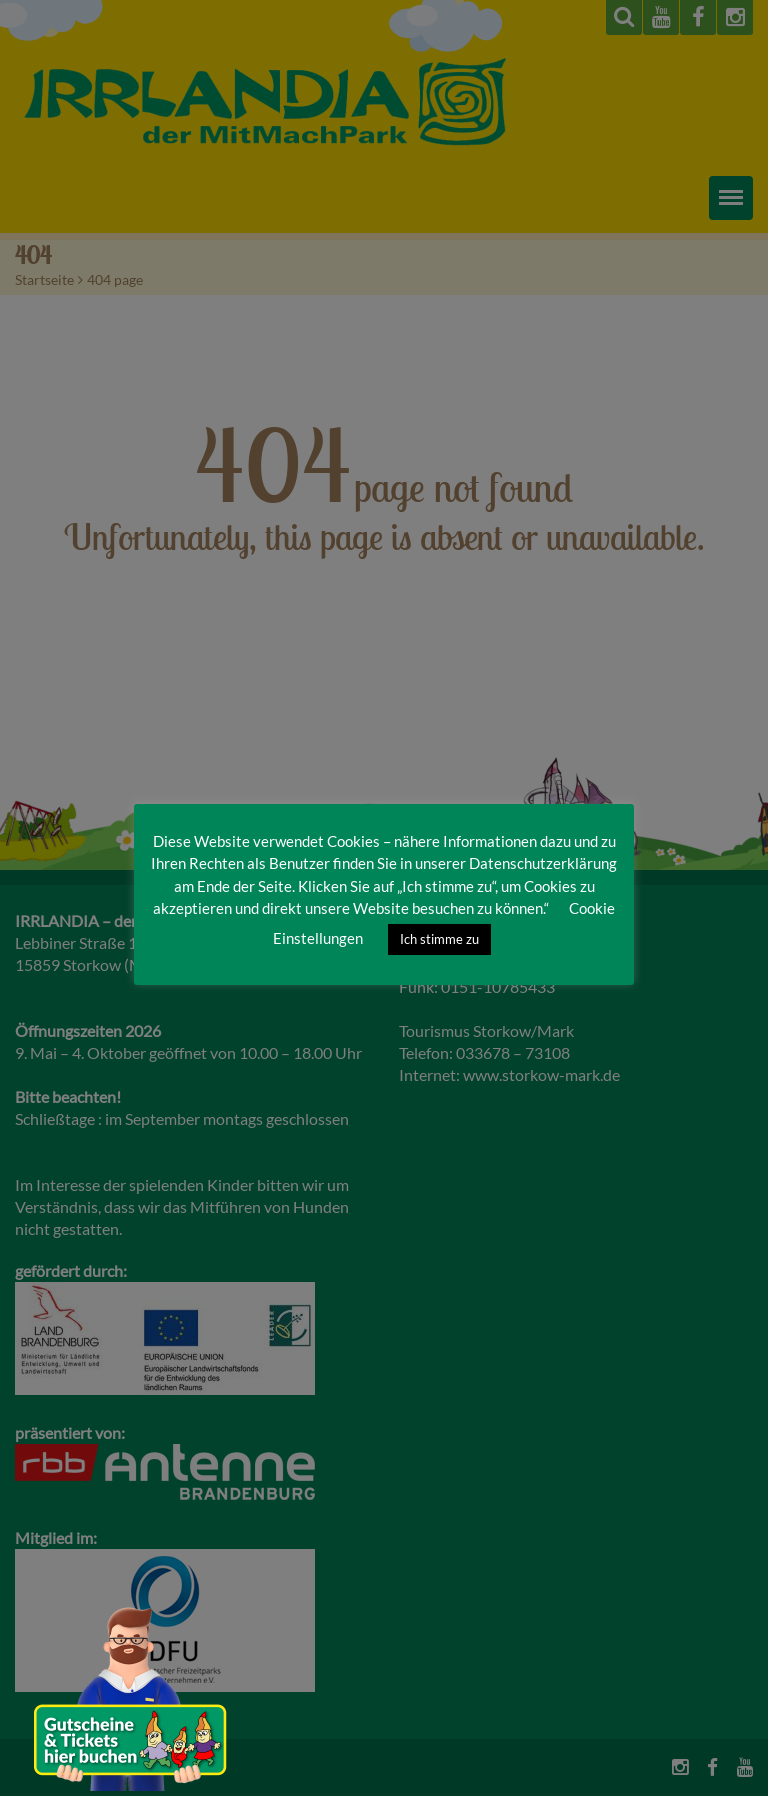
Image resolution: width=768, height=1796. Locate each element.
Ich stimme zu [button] (439, 939)
